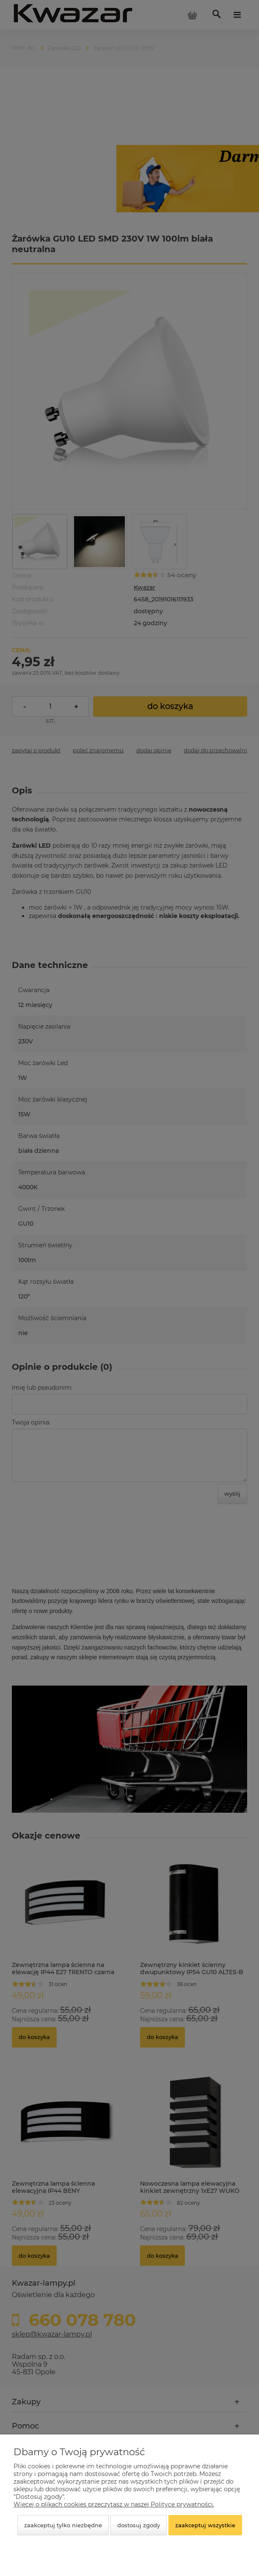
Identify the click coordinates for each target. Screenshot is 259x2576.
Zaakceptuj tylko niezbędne (63, 2525)
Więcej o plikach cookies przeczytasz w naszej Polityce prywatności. (114, 2504)
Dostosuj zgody (138, 2525)
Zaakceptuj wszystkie (205, 2525)
